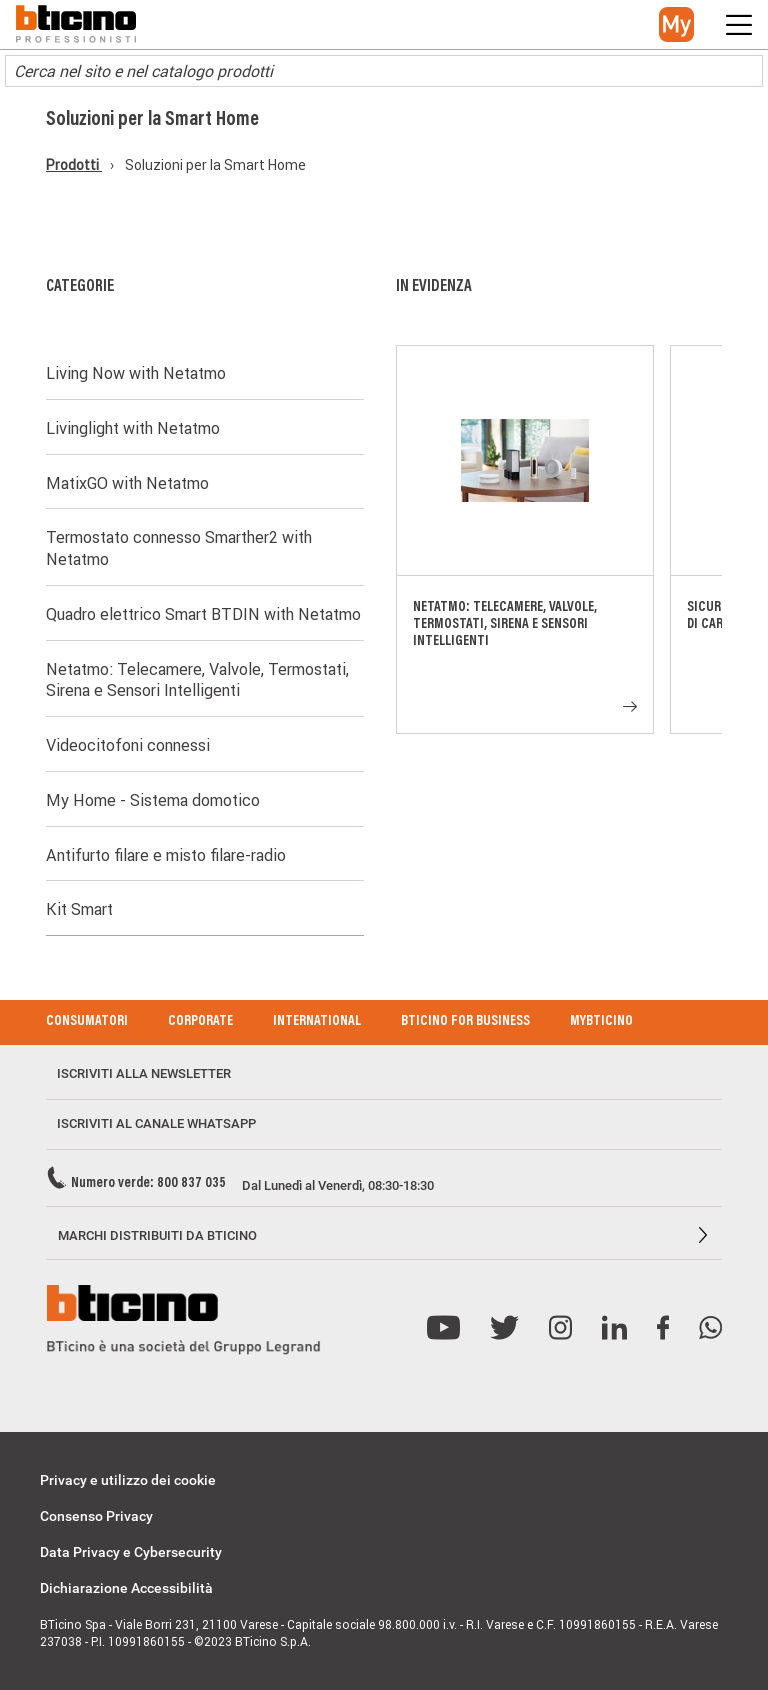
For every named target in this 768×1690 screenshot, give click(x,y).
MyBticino (601, 1022)
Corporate (200, 1022)
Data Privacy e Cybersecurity (131, 1552)
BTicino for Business (465, 1022)
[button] (676, 24)
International (317, 1022)
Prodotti (74, 165)
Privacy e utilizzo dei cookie (128, 1480)
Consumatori (87, 1022)
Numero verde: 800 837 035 (148, 1184)
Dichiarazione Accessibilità (126, 1588)
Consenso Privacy (96, 1516)
